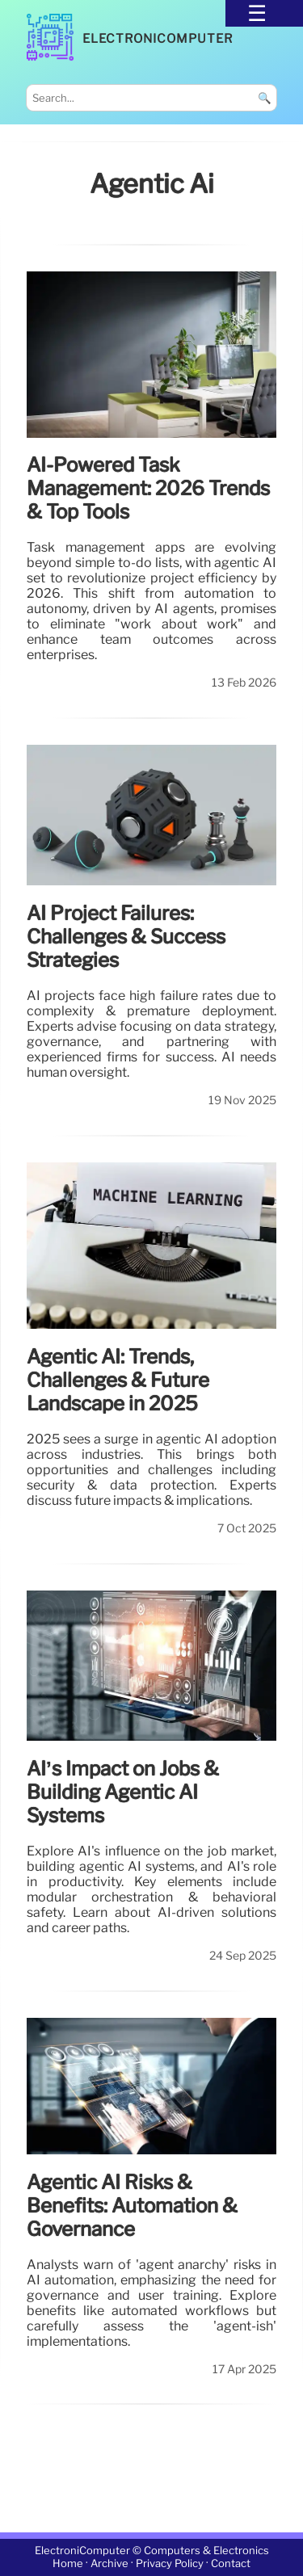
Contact (230, 2564)
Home (68, 2564)
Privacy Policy (170, 2564)
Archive (109, 2564)
